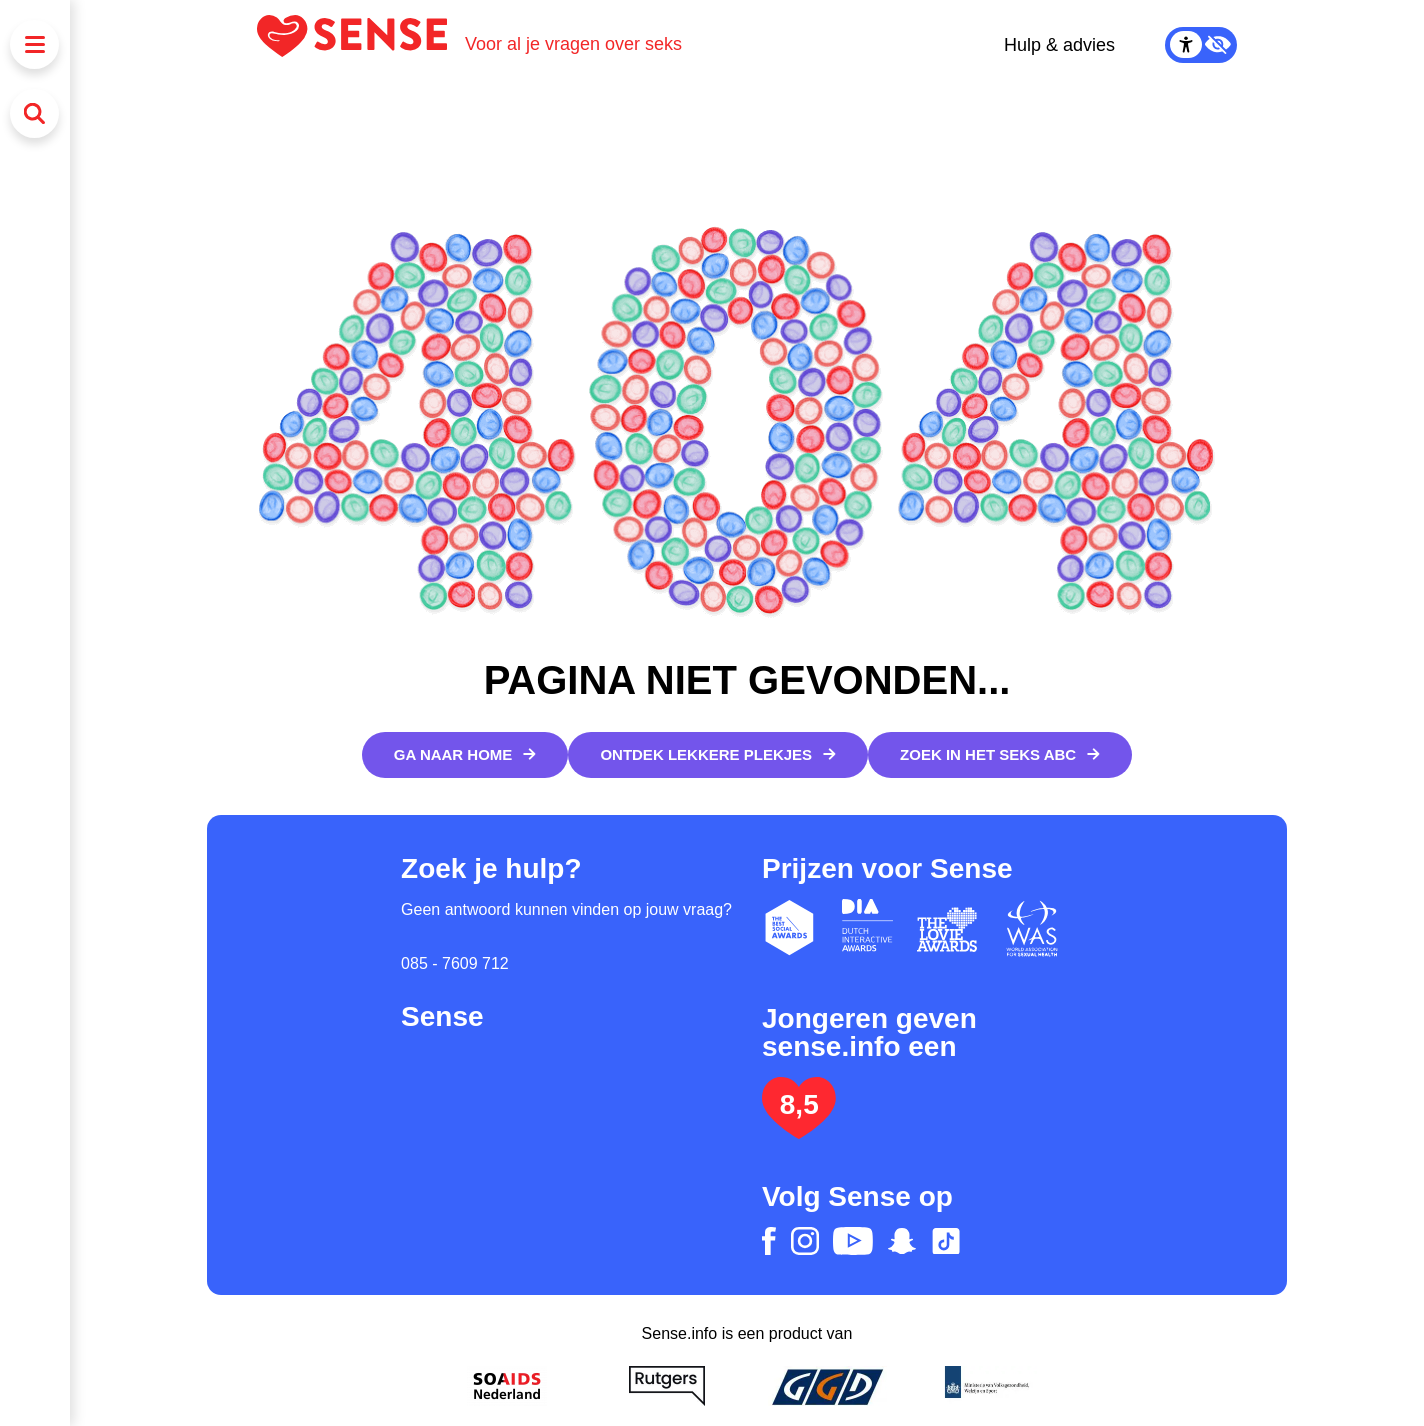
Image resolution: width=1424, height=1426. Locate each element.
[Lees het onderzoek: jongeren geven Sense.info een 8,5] (799, 1130)
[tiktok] (946, 1241)
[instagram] (805, 1241)
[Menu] (34, 44)
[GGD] (827, 1386)
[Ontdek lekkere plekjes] (718, 755)
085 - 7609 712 (455, 963)
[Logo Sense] (361, 44)
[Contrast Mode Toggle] (1201, 45)
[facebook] (769, 1241)
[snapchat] (902, 1241)
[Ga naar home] (465, 755)
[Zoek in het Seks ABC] (1000, 755)
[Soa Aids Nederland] (507, 1386)
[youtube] (853, 1241)
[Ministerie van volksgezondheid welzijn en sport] (987, 1386)
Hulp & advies (1059, 45)
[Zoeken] (34, 113)
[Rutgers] (667, 1386)
